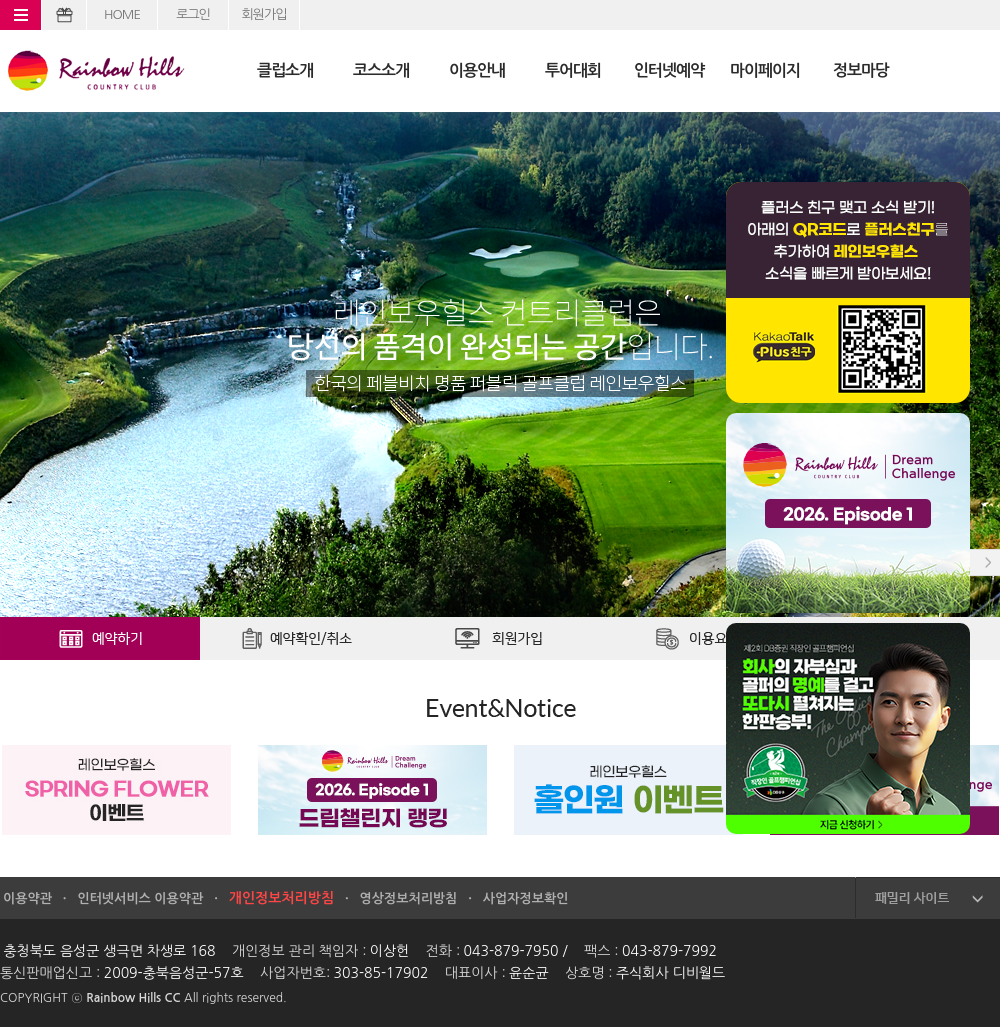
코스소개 (381, 70)
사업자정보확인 (526, 898)
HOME (122, 14)
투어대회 (573, 70)
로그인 (193, 14)
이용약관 (27, 898)
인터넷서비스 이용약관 (140, 898)
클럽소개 (285, 70)
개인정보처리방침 (281, 898)
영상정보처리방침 (409, 898)
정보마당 (861, 70)
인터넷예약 (669, 70)
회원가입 (264, 14)
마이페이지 (765, 70)
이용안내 (477, 70)
